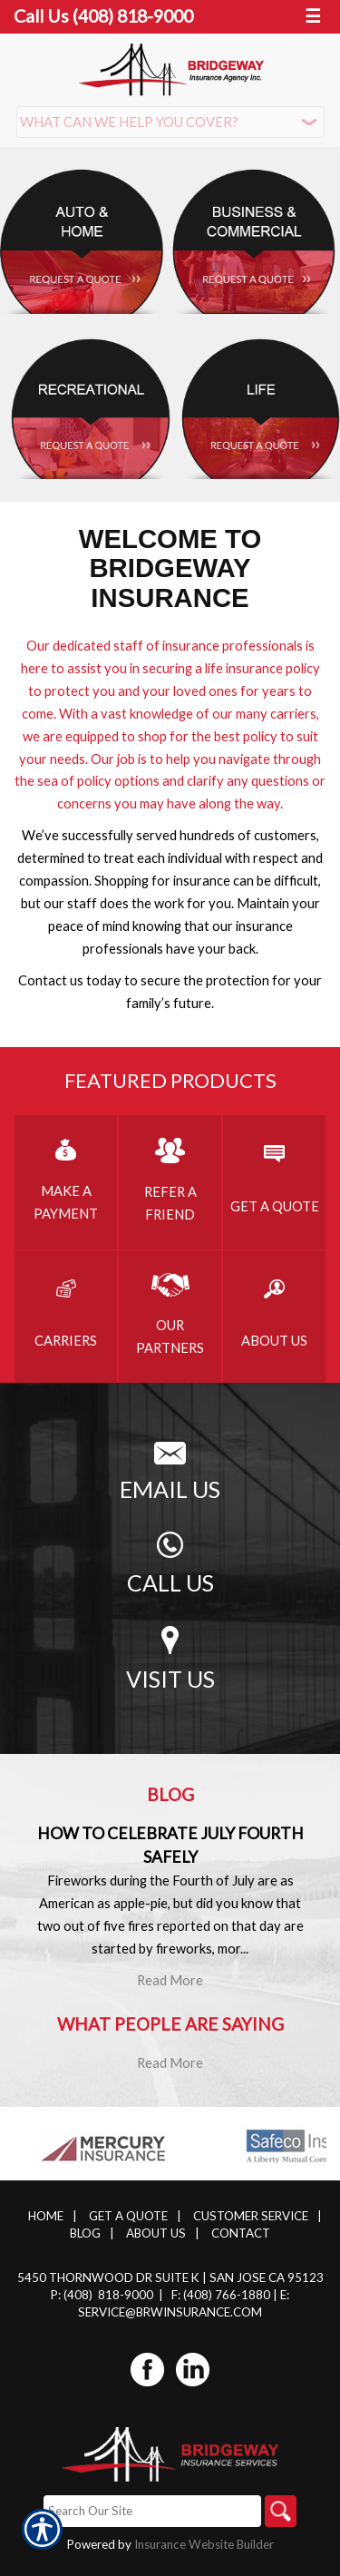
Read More (170, 1980)
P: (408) (73, 2294)
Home (45, 2216)
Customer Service (250, 2216)
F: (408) (193, 2294)
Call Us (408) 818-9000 (103, 15)
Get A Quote (128, 2216)
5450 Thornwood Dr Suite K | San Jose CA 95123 (170, 2277)
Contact (240, 2233)
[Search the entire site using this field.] (152, 2511)
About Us (156, 2233)
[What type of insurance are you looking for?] (170, 122)
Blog (85, 2233)
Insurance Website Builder (204, 2544)
